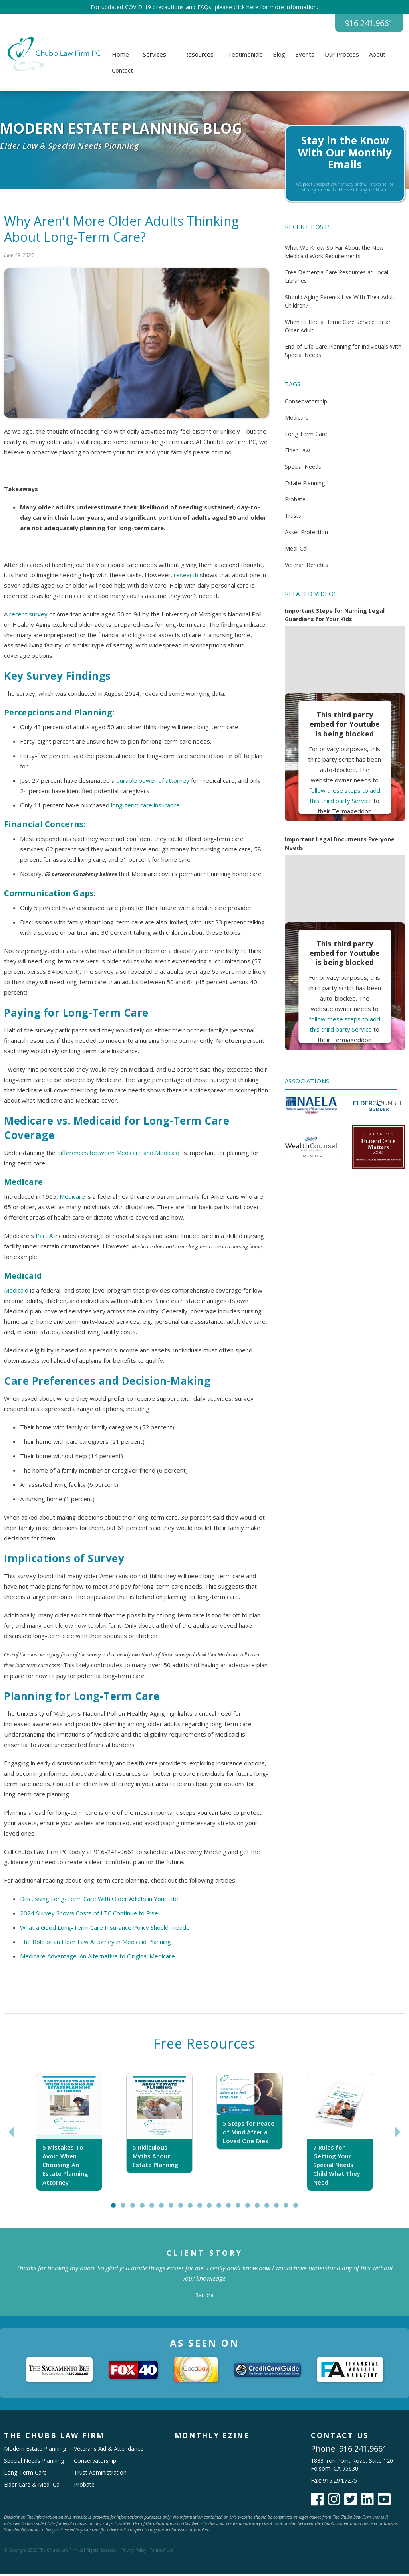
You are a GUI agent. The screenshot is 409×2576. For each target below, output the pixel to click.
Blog (279, 56)
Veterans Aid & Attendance (108, 2450)
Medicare (72, 1198)
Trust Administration (100, 2474)
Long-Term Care (25, 2474)
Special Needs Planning (34, 2462)
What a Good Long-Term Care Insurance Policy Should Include (105, 1929)
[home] (53, 56)
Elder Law (297, 452)
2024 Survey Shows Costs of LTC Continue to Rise (89, 1915)
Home (120, 56)
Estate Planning (305, 485)
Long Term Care (306, 436)
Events (304, 56)
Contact (122, 72)
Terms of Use (161, 2552)
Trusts (293, 517)
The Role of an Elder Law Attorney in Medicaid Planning (95, 1944)
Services (154, 56)
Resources (199, 56)
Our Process (341, 56)
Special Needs (303, 468)
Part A (44, 1238)
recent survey (28, 616)
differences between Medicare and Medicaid (118, 1155)
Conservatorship (306, 403)
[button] (154, 56)
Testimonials (245, 56)
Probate (295, 501)
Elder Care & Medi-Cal (32, 2486)
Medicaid (16, 1292)
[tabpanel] (69, 2134)
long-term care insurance (145, 807)
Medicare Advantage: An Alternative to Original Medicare (97, 1958)
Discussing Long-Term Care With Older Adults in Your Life (99, 1901)
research (186, 577)
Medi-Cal (296, 550)
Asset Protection (306, 534)
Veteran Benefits (306, 566)
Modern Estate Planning (35, 2450)
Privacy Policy (133, 2552)
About (377, 56)
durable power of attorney (152, 782)
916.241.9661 (362, 24)
